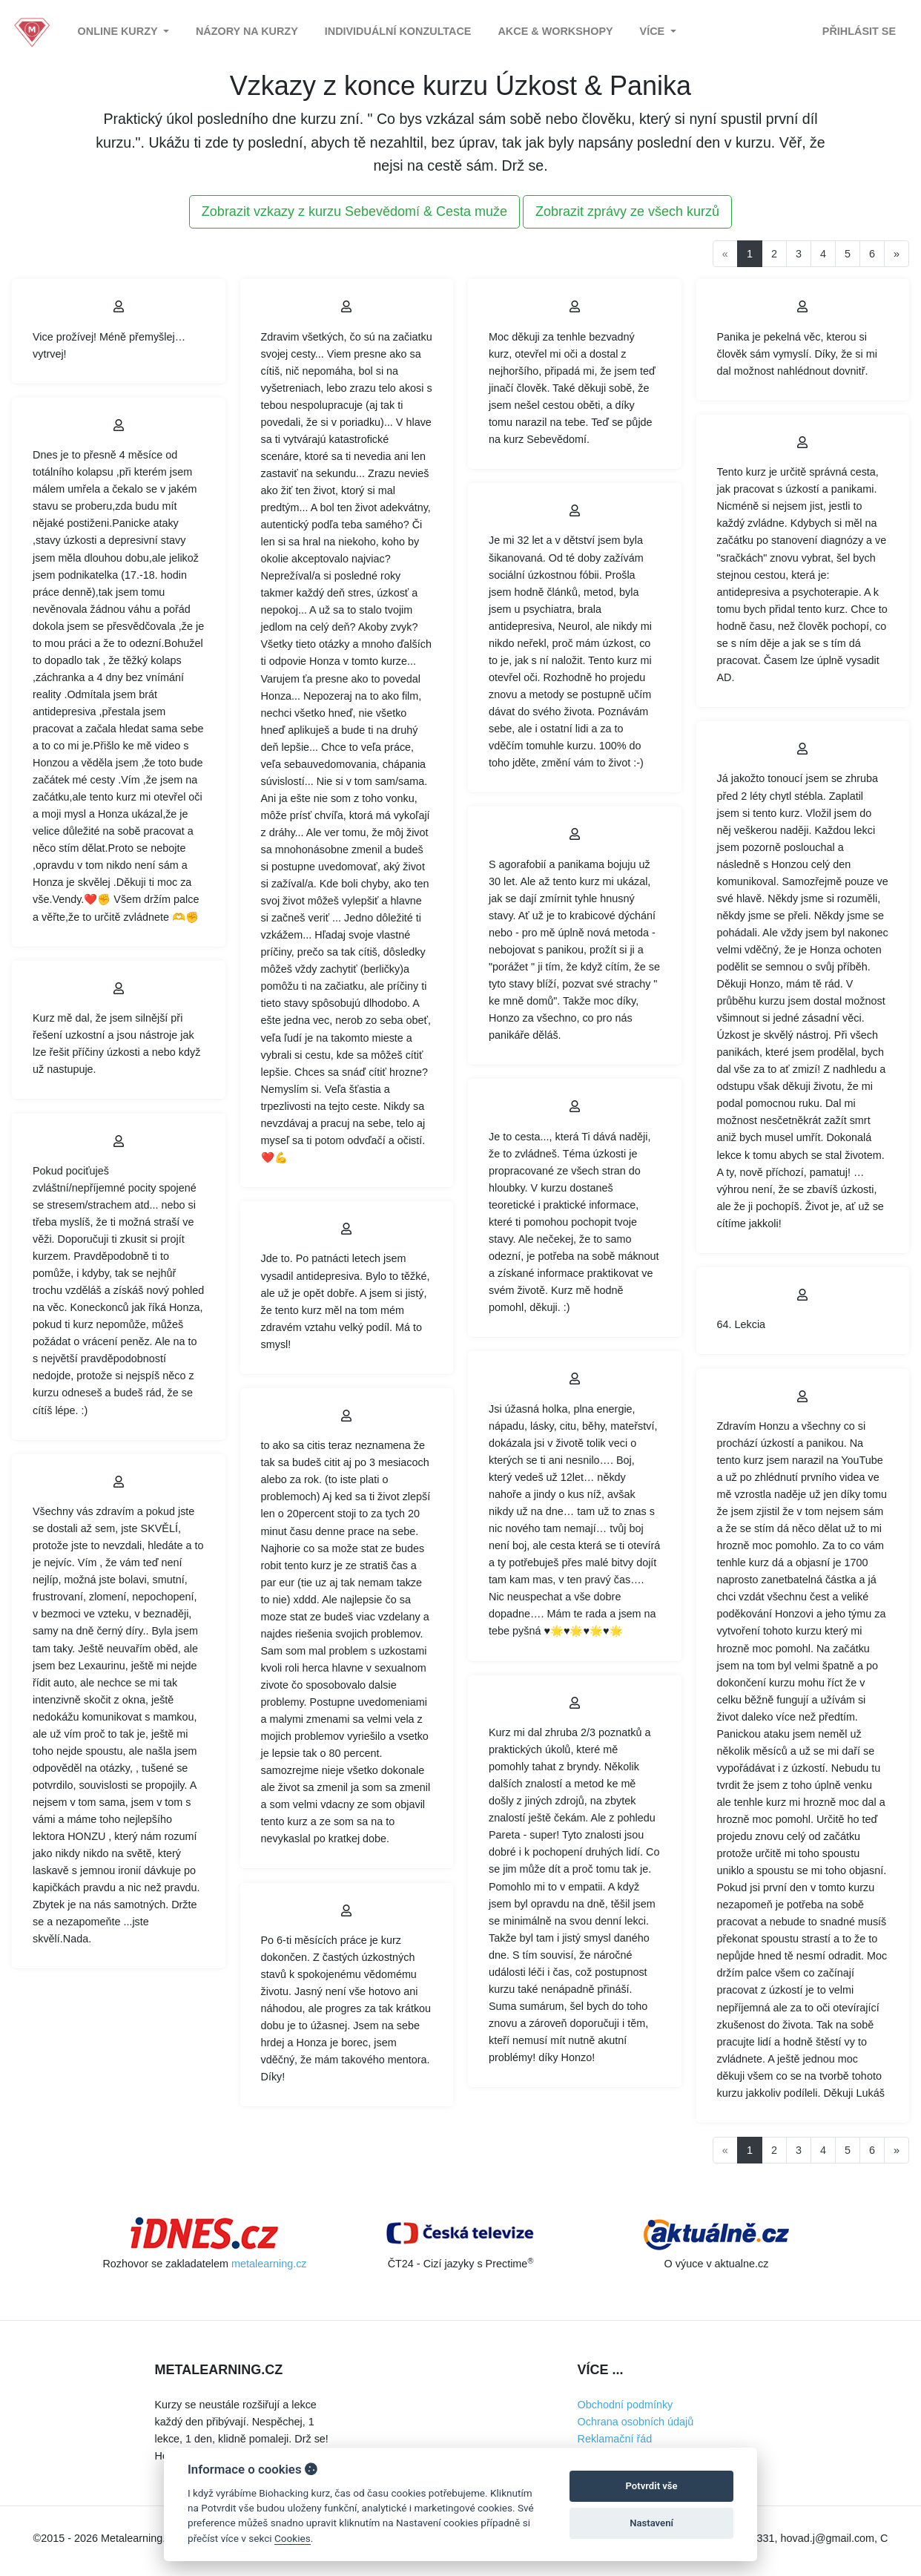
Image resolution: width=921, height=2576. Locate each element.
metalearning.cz (269, 2264)
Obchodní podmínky (625, 2405)
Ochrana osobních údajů (636, 2422)
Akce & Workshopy (555, 31)
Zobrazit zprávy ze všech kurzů (627, 211)
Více (654, 31)
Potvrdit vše (652, 2485)
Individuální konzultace (398, 31)
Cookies (292, 2538)
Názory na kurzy (247, 31)
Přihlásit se (859, 31)
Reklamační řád (615, 2439)
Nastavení (651, 2523)
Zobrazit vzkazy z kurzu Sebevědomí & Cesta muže (354, 211)
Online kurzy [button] (119, 31)
